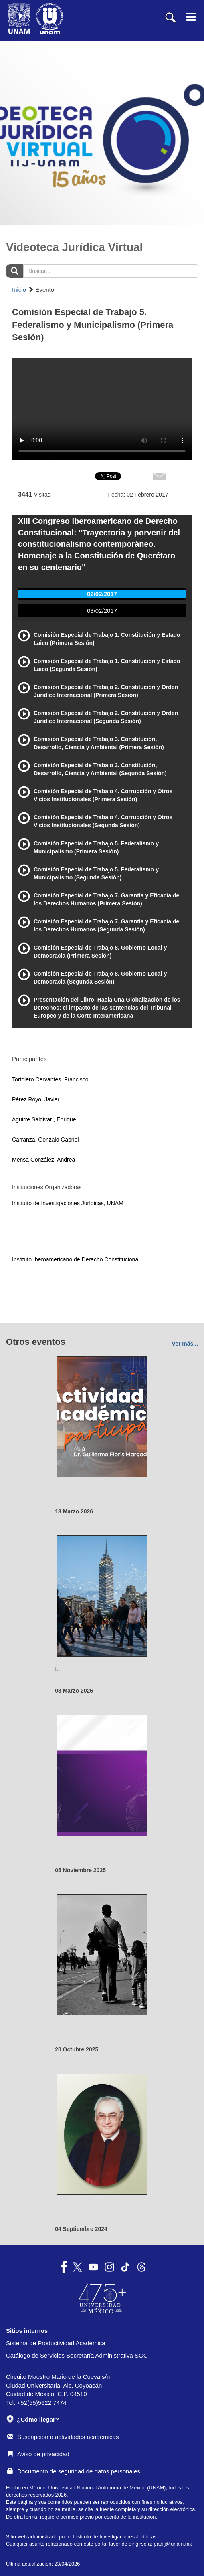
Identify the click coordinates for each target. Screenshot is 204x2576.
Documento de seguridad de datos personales (73, 2471)
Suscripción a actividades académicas (63, 2436)
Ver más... (185, 1343)
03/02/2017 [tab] (102, 610)
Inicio (19, 289)
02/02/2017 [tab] (102, 593)
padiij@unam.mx (173, 2544)
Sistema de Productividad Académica (55, 2343)
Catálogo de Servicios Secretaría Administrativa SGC (77, 2355)
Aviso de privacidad (38, 2454)
